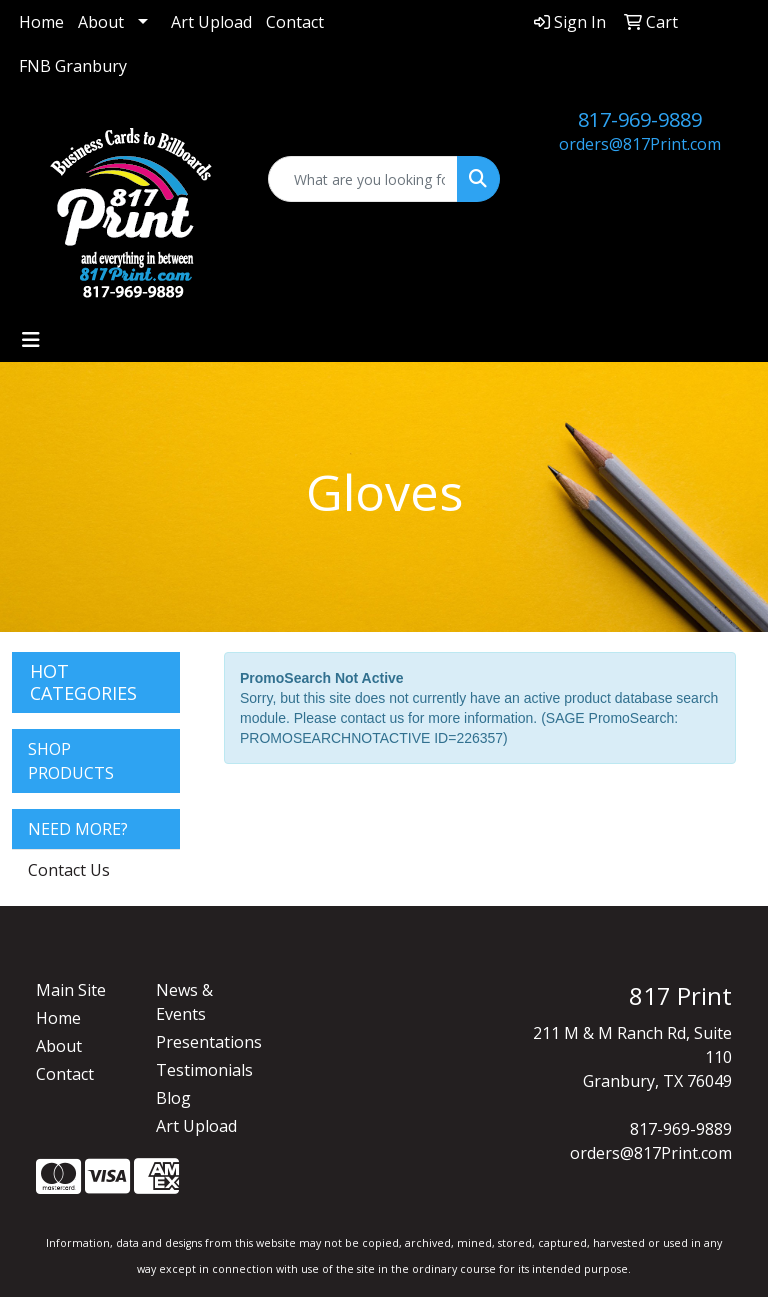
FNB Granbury (73, 66)
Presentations (204, 1042)
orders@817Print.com (640, 144)
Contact (295, 22)
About (101, 22)
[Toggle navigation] (31, 340)
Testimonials (204, 1070)
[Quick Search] (363, 179)
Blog (173, 1098)
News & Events (184, 1002)
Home (41, 22)
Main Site (71, 990)
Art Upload (211, 22)
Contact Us (69, 870)
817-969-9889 (640, 119)
